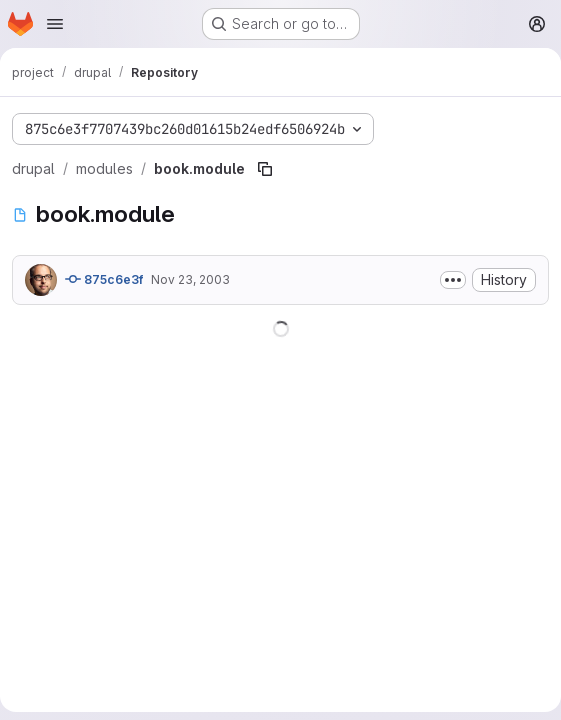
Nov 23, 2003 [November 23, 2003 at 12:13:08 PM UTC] (190, 279)
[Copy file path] (265, 169)
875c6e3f (104, 279)
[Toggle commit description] (453, 280)
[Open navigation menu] (55, 24)
